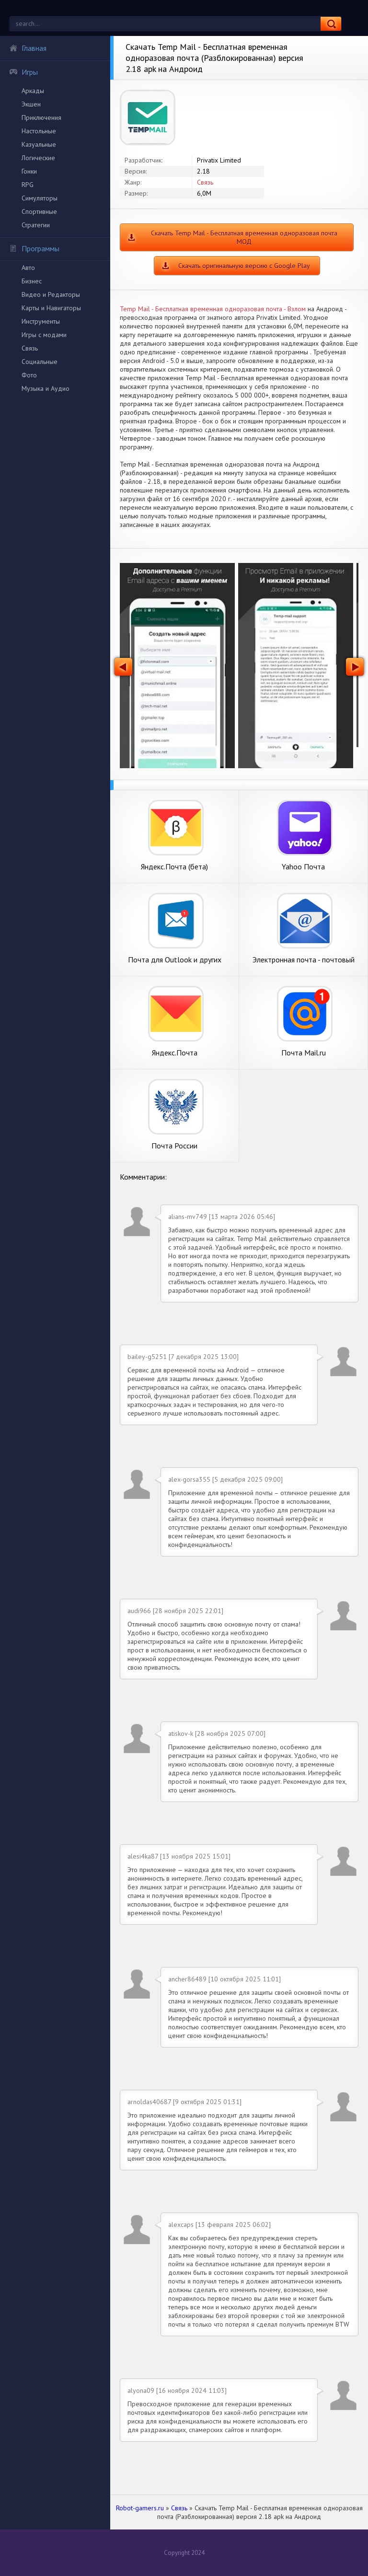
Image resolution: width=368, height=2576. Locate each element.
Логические (38, 157)
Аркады (33, 90)
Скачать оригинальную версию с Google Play (244, 265)
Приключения (41, 117)
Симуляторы (40, 198)
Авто (28, 267)
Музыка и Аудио (45, 388)
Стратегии (36, 225)
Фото (29, 375)
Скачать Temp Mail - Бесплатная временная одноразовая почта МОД (244, 237)
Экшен (31, 104)
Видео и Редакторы (51, 294)
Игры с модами (44, 334)
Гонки (29, 171)
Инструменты (41, 321)
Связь (30, 348)
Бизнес (32, 281)
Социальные (40, 361)
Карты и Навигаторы (51, 308)
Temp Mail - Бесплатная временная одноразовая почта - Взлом (213, 308)
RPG (28, 184)
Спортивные (39, 211)
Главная (27, 48)
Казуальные (39, 144)
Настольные (39, 131)
